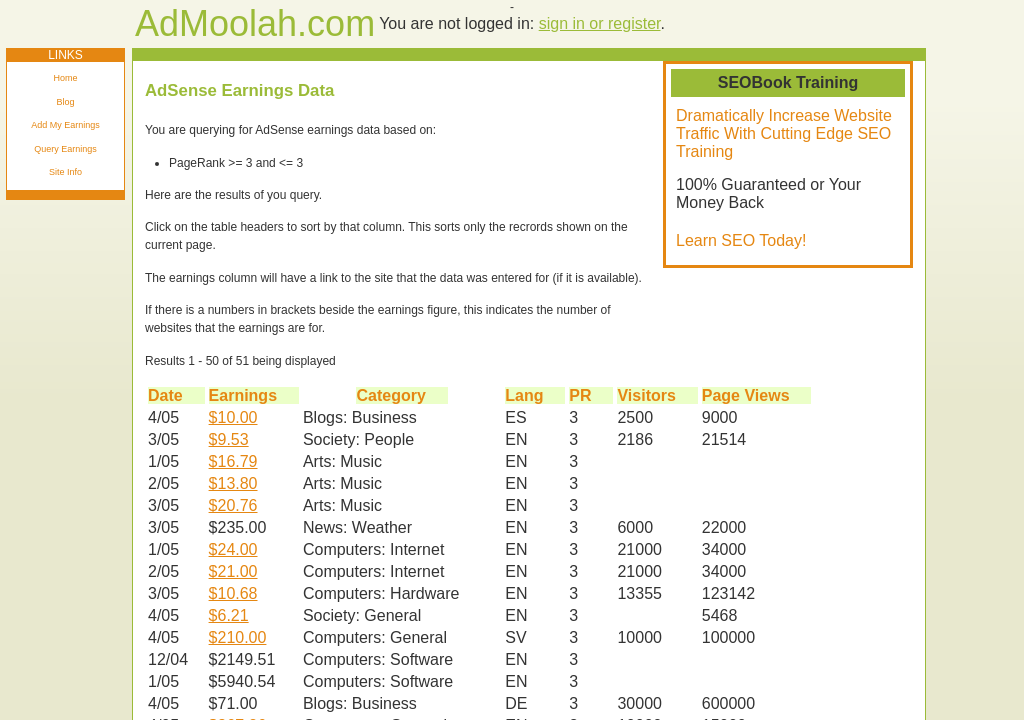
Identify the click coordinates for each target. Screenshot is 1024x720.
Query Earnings (65, 149)
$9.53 (229, 439)
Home (65, 78)
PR (591, 395)
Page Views (757, 395)
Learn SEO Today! (741, 240)
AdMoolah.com (255, 23)
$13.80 (233, 483)
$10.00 (233, 417)
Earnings (254, 395)
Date (176, 395)
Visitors (657, 395)
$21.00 (233, 571)
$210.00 (238, 637)
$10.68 (233, 593)
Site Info (65, 172)
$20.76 (233, 505)
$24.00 (233, 549)
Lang (535, 395)
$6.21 (229, 615)
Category (401, 395)
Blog (65, 102)
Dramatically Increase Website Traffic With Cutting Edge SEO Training (784, 133)
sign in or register (600, 23)
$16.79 (233, 461)
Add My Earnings (65, 125)
